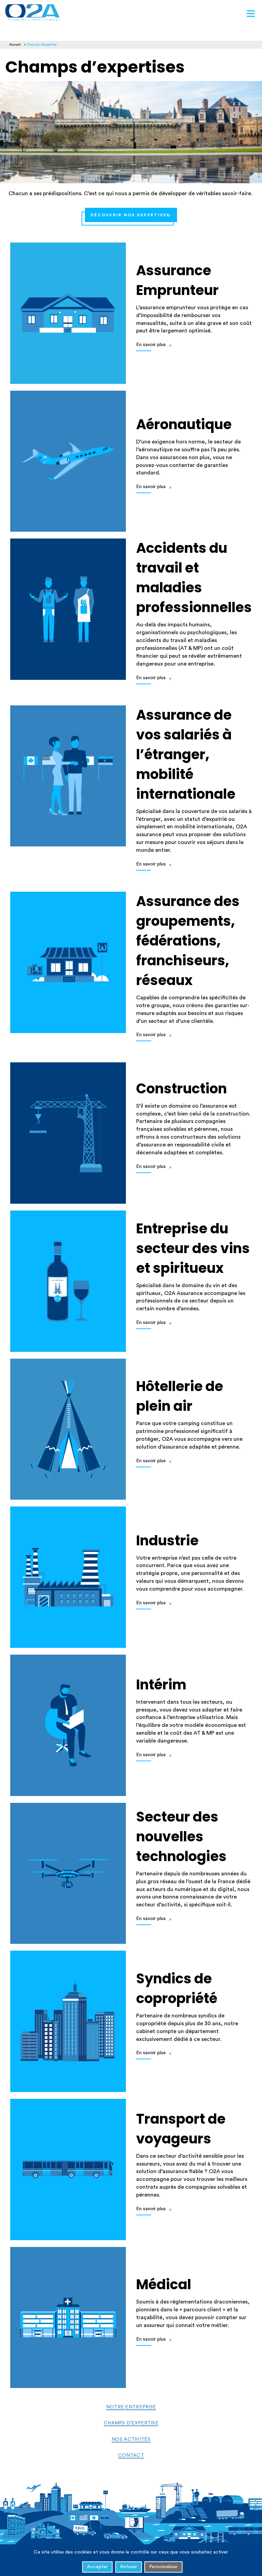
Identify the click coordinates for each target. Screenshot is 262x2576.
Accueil (15, 44)
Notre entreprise (131, 2407)
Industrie (167, 1540)
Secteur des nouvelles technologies (181, 1836)
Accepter (97, 2566)
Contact (131, 2455)
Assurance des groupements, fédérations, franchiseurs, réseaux (187, 941)
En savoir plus (151, 344)
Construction (181, 1088)
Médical (163, 2284)
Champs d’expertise (131, 2423)
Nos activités (131, 2439)
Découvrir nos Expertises (130, 215)
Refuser (128, 2566)
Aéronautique (184, 424)
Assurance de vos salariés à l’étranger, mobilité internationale (185, 754)
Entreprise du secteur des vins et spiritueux (193, 1248)
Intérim (161, 1684)
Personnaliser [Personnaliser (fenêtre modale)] (163, 2566)
